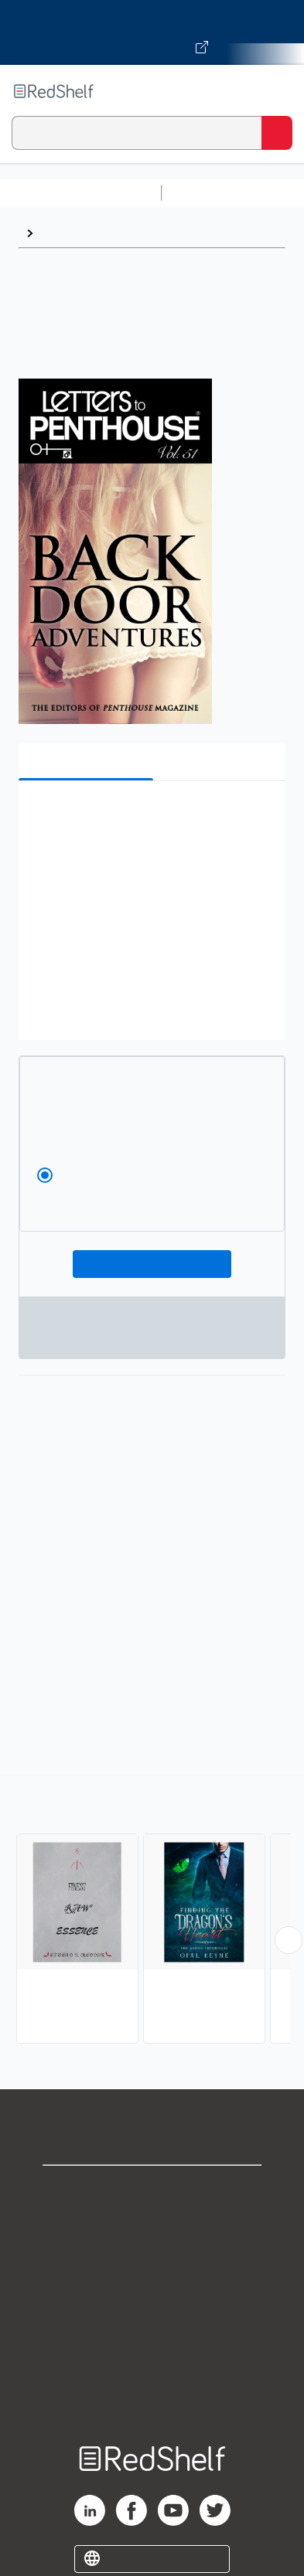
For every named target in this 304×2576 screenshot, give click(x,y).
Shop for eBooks (152, 2190)
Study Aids (208, 192)
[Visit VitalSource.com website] (152, 32)
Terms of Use (152, 2292)
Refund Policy (152, 2326)
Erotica (61, 233)
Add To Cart (152, 1264)
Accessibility (152, 2360)
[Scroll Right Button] (288, 1940)
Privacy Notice (152, 2258)
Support (152, 2224)
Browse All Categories (80, 192)
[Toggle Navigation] (276, 91)
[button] (150, 816)
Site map (152, 2394)
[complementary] (152, 1911)
